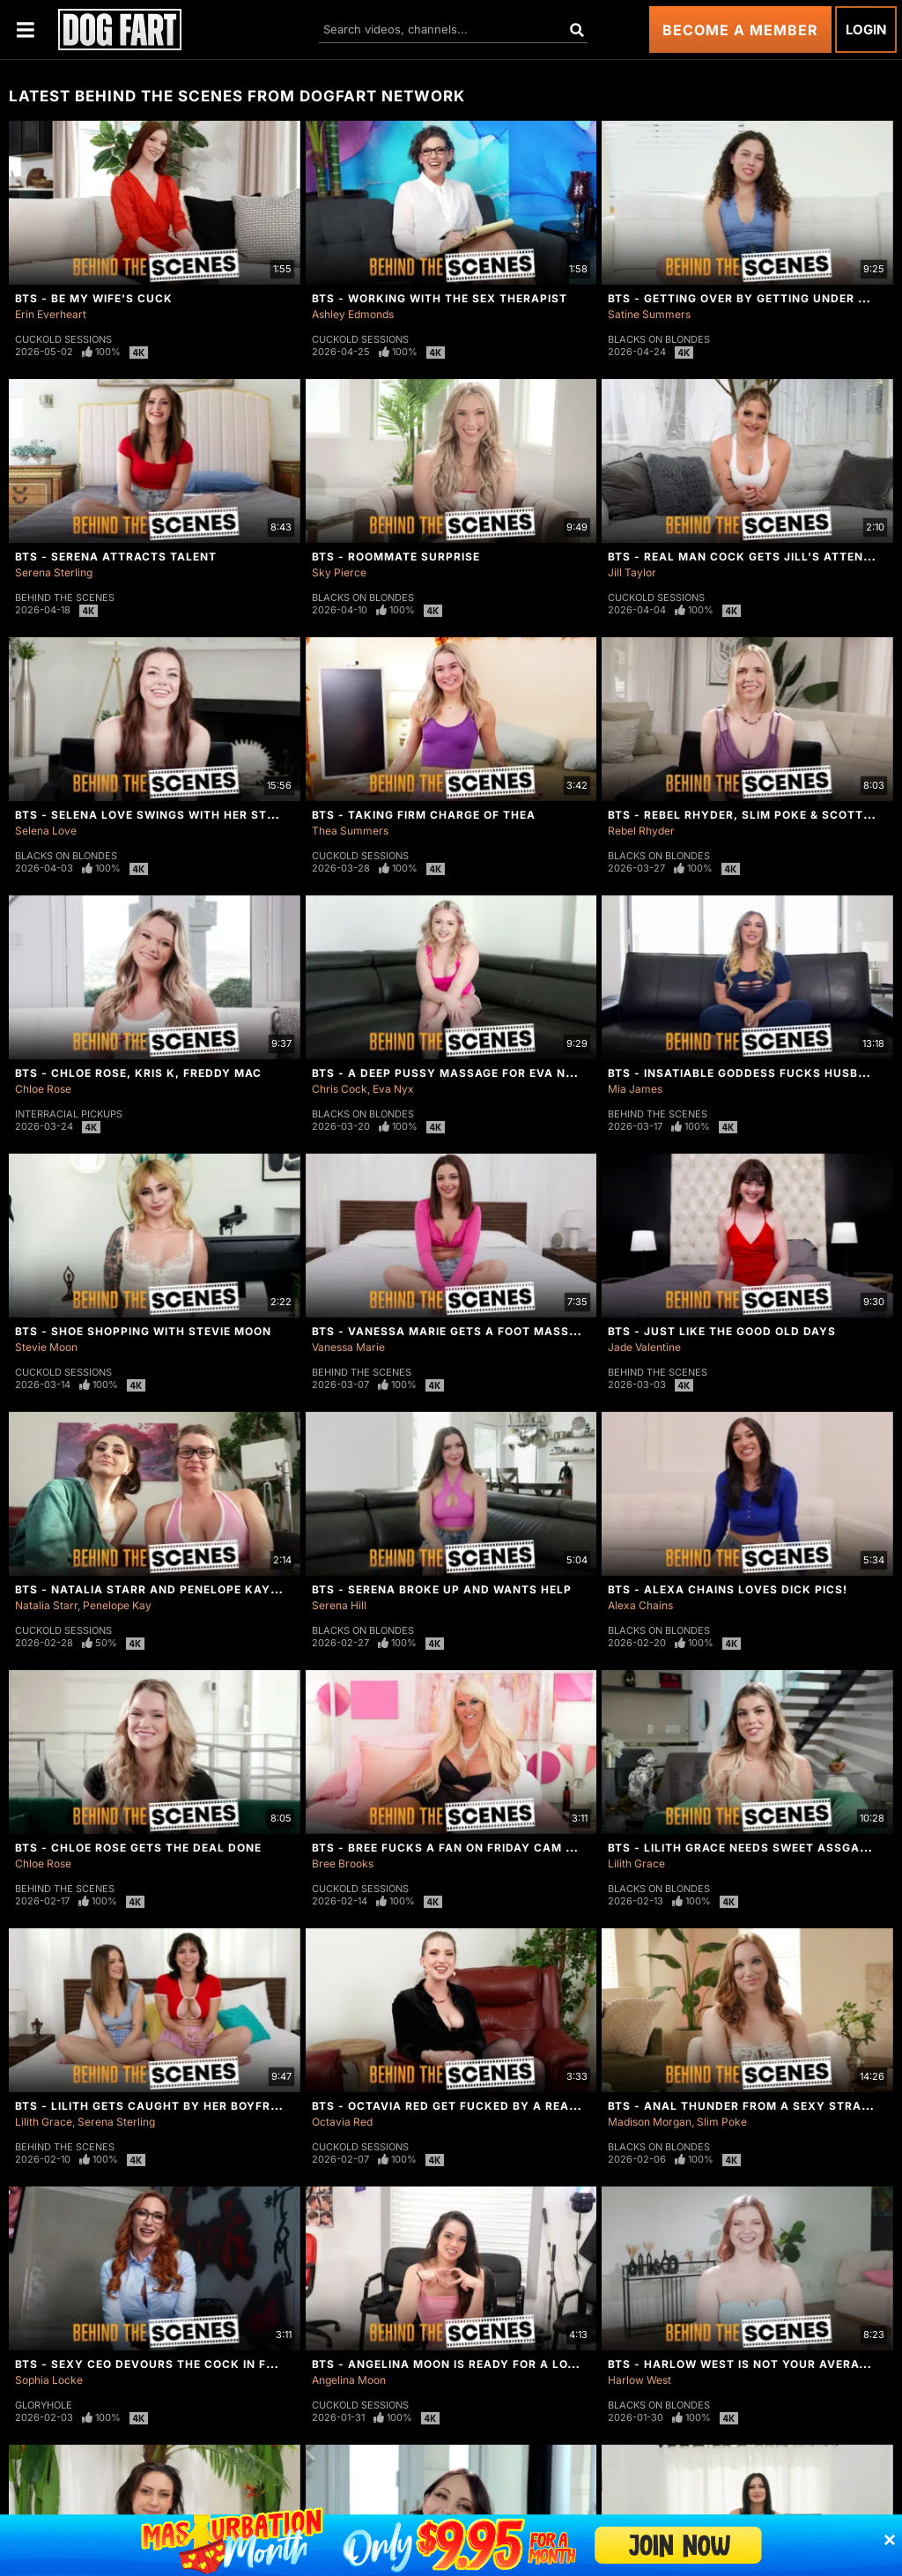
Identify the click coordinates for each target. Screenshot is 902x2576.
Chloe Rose (43, 1088)
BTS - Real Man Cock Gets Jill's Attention (750, 556)
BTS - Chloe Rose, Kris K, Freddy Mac (138, 1073)
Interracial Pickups (68, 1114)
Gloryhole (43, 2405)
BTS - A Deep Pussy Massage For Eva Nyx (447, 1073)
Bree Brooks (342, 1863)
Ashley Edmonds (353, 314)
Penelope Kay (117, 1605)
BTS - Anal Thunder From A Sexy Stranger (751, 2105)
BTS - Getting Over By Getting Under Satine (754, 298)
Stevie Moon (46, 1347)
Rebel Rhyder (641, 830)
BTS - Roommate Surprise (396, 556)
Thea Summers (350, 830)
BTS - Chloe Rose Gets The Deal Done (138, 1847)
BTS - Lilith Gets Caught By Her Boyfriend (157, 2105)
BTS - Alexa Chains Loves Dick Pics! (727, 1589)
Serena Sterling (53, 572)
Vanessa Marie (348, 1347)
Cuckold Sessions (63, 339)
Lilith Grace (636, 1863)
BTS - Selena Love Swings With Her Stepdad (161, 814)
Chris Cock (339, 1088)
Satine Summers (649, 314)
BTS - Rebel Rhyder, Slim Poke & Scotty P (746, 814)
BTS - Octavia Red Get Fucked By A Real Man (460, 2105)
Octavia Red (342, 2121)
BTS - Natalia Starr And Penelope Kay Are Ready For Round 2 (221, 1589)
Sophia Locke (49, 2380)
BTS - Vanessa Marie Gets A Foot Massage (452, 1331)
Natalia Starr (46, 1605)
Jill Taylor (632, 572)
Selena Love (46, 830)
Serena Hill (339, 1605)
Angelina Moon (349, 2380)
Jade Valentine (644, 1347)
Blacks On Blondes (659, 339)
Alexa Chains (640, 1605)
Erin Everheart (50, 314)
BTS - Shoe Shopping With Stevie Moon (143, 1331)
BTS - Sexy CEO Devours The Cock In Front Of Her (180, 2364)
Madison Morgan (649, 2121)
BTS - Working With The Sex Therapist (439, 298)
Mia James (635, 1088)
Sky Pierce (339, 572)
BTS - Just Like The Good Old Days (722, 1331)
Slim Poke (722, 2121)
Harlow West (639, 2380)
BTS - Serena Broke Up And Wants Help (442, 1589)
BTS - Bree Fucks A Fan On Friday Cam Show (457, 1847)
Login (866, 29)
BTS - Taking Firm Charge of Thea (424, 814)
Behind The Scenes (65, 597)
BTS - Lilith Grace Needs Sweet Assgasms (747, 1847)
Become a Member (740, 30)
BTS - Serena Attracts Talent (116, 556)
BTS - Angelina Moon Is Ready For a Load (448, 2364)
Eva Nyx (393, 1088)
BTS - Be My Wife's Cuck (94, 298)
